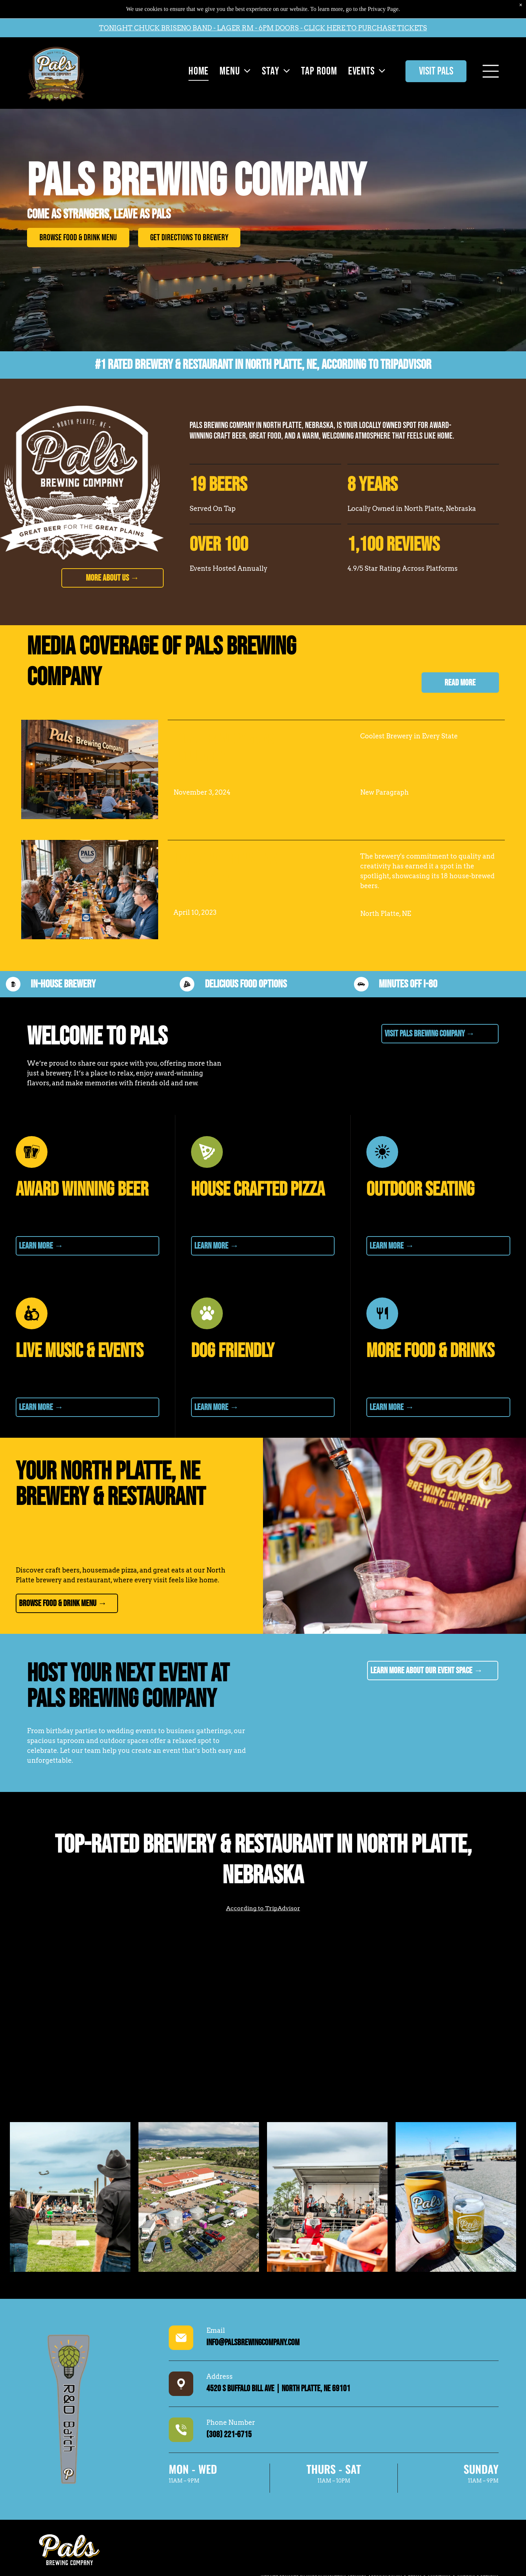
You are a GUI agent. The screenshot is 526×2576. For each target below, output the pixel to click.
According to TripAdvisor (376, 365)
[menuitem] (197, 71)
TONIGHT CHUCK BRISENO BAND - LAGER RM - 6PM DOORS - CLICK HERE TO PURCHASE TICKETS (263, 28)
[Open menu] (491, 71)
